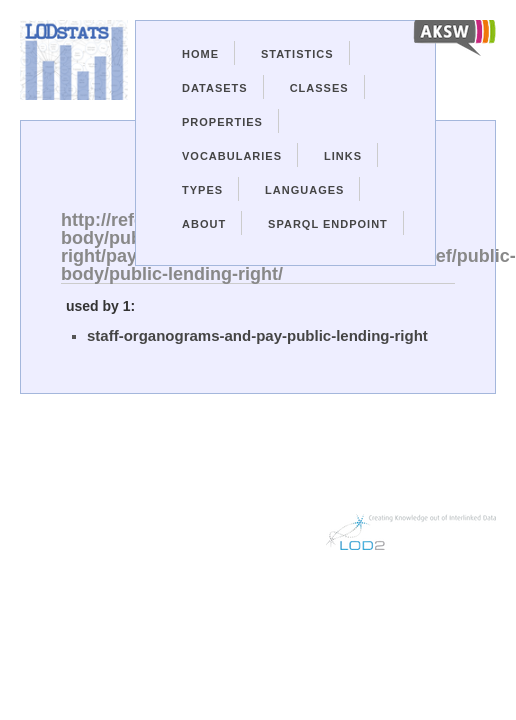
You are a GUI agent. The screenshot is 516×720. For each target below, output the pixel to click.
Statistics (297, 54)
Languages (304, 190)
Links (343, 156)
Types (202, 190)
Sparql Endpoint (328, 224)
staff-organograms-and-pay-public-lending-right (257, 335)
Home (200, 54)
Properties (222, 122)
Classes (319, 88)
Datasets (215, 88)
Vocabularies (232, 156)
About (204, 224)
